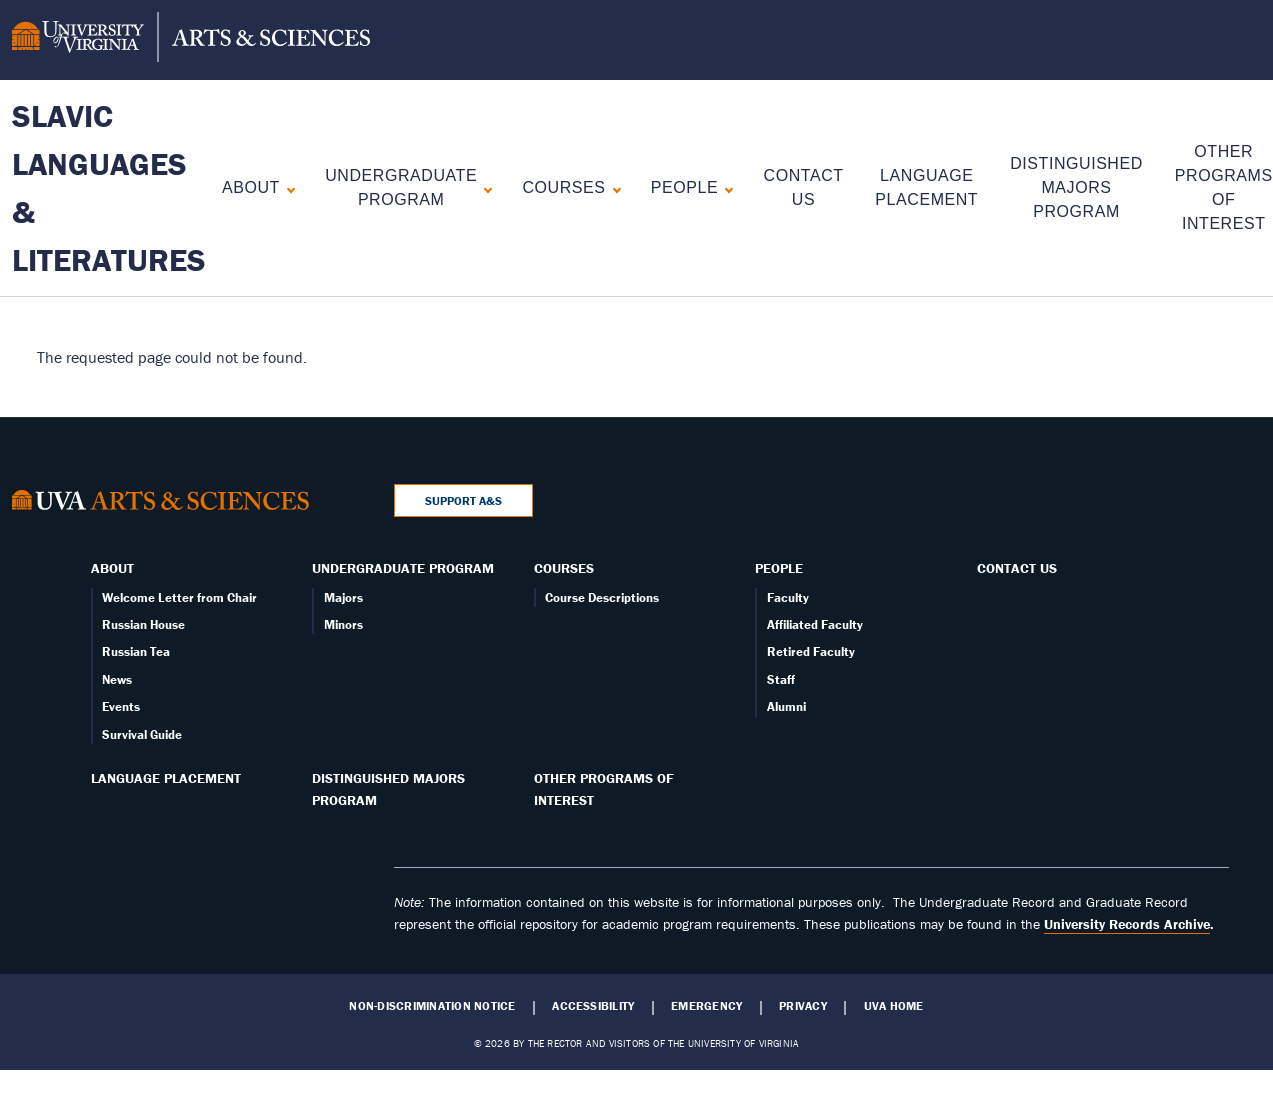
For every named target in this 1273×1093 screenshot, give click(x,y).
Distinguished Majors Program (1076, 187)
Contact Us (1017, 568)
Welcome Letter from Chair (179, 597)
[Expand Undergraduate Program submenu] (483, 187)
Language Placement (166, 778)
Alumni (786, 706)
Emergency (706, 1006)
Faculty (788, 597)
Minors (343, 624)
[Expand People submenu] (724, 187)
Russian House (143, 624)
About (251, 187)
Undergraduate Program (401, 187)
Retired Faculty (811, 651)
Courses (563, 187)
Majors (343, 597)
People (684, 187)
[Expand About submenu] (286, 187)
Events (121, 706)
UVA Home (894, 1006)
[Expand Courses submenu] (612, 187)
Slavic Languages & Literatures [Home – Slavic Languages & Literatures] (109, 187)
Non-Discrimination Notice (432, 1006)
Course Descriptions (602, 597)
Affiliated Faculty (815, 624)
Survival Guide (142, 734)
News (117, 679)
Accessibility (593, 1006)
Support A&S (463, 500)
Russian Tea (136, 651)
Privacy (803, 1006)
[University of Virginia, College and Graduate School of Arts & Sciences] (191, 40)
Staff (781, 679)
